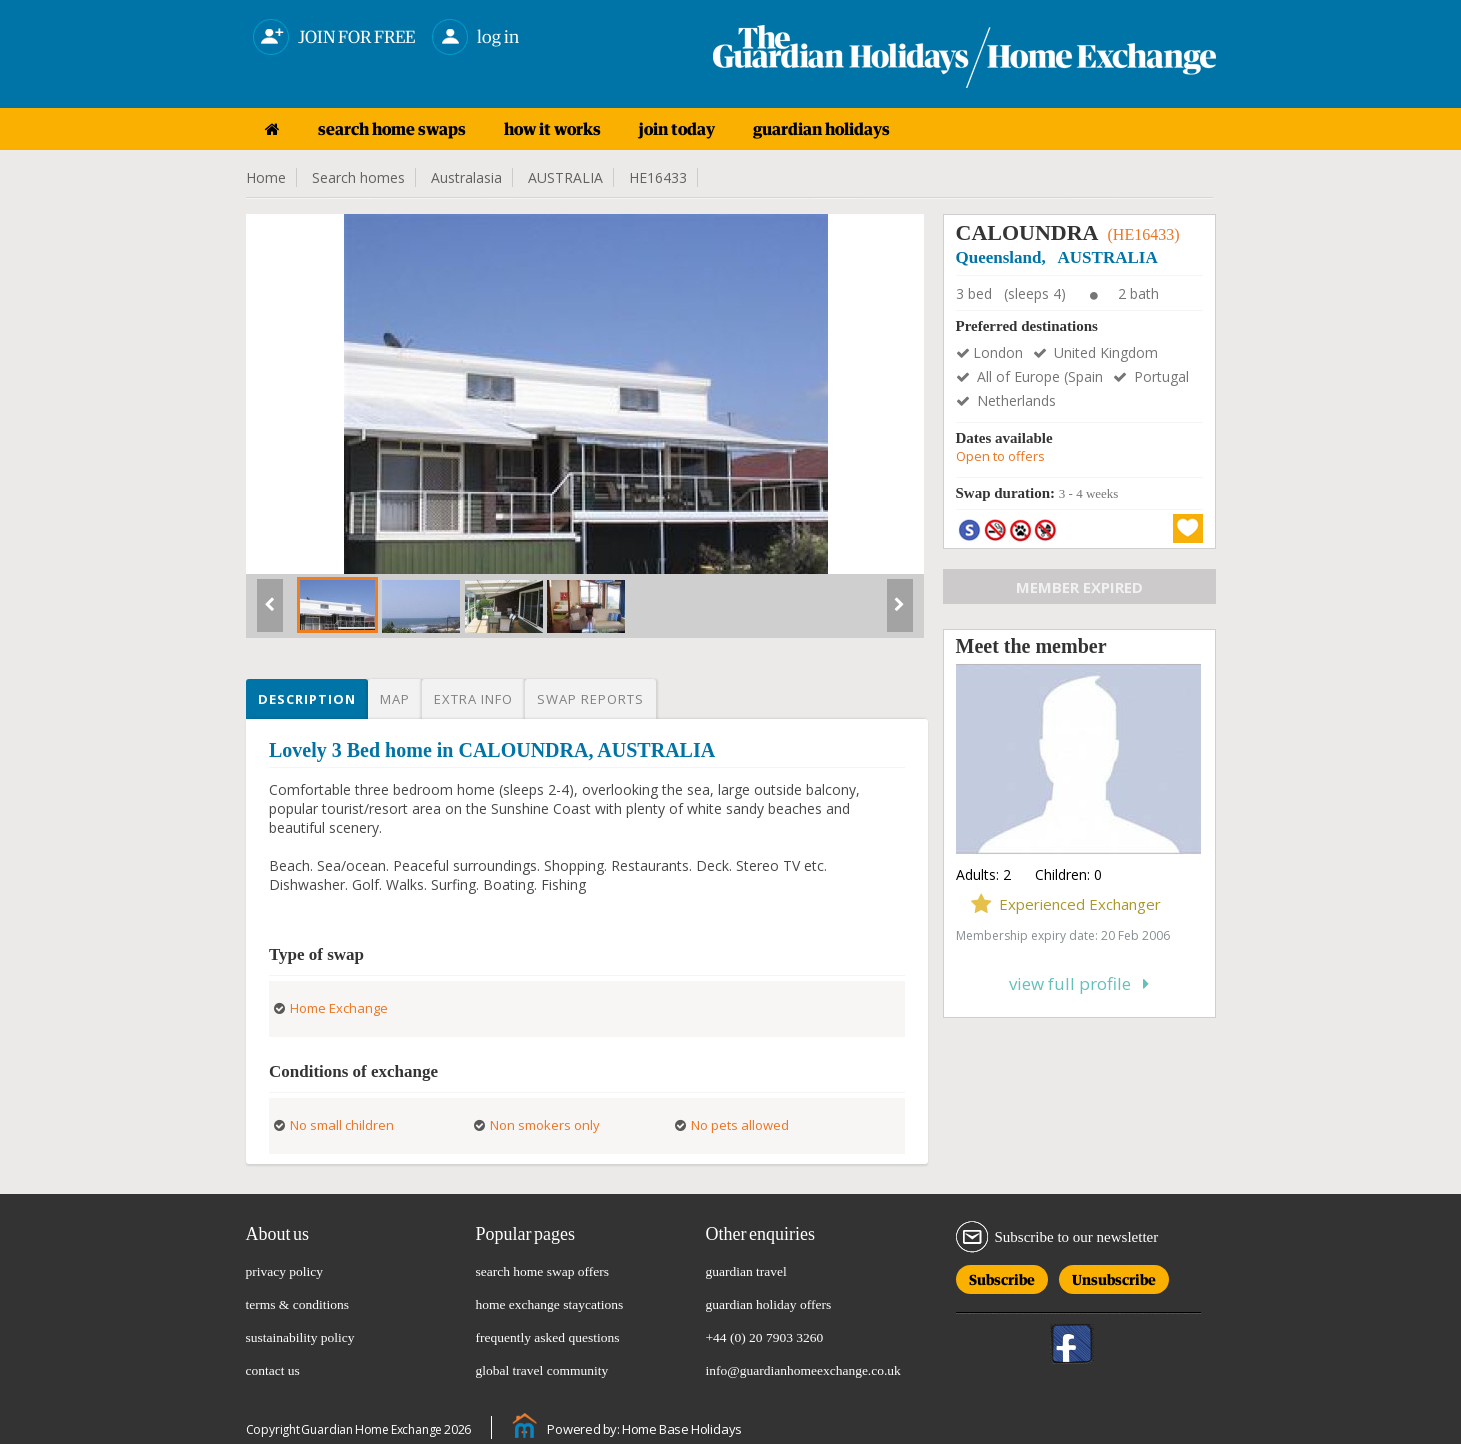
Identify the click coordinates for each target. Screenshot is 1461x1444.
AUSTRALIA (565, 177)
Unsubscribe (1114, 1276)
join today (677, 129)
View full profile (1079, 983)
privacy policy (285, 1271)
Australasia (466, 177)
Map (395, 699)
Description (307, 699)
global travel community (542, 1370)
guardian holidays (821, 129)
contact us (273, 1370)
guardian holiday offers (769, 1304)
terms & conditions (298, 1304)
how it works (552, 129)
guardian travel (746, 1271)
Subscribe (1002, 1276)
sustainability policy (300, 1337)
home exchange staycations (550, 1304)
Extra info (473, 699)
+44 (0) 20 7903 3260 (765, 1337)
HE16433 (658, 177)
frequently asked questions (548, 1337)
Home (266, 177)
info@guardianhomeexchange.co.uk (803, 1370)
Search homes (358, 177)
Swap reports (590, 699)
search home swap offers (543, 1271)
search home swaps (392, 129)
